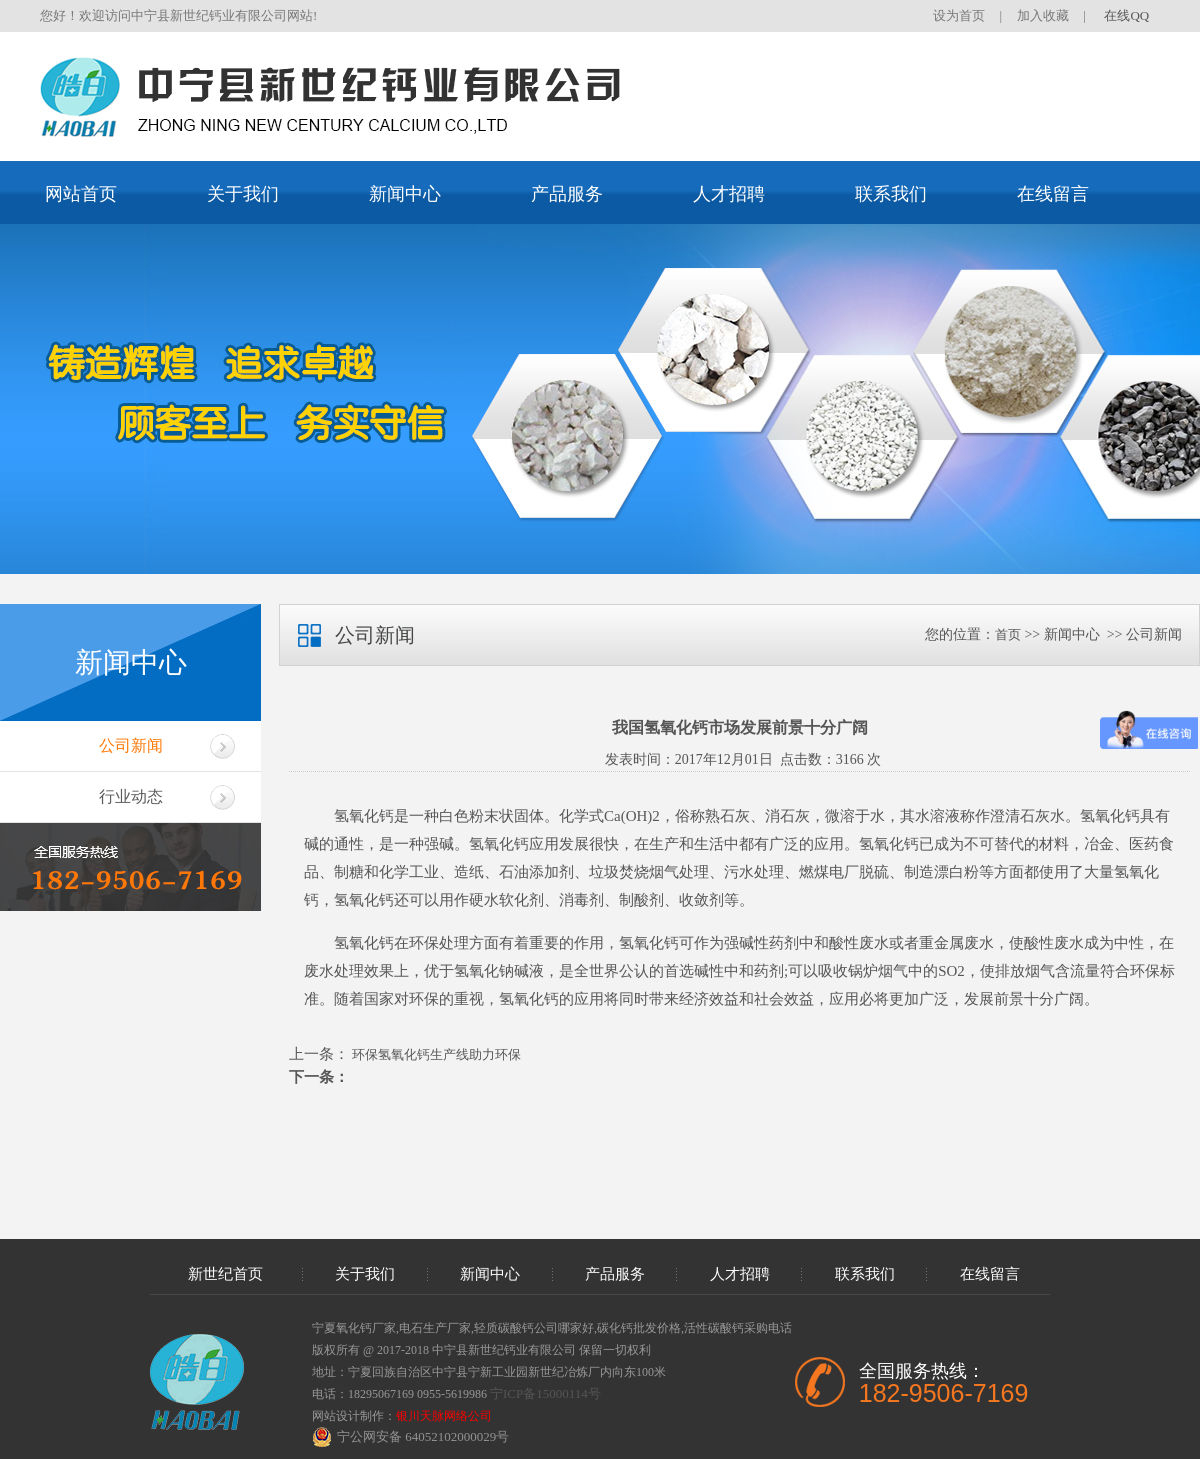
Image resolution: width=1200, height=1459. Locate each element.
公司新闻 (131, 745)
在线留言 (1053, 194)
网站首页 (81, 194)
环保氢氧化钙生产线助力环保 (435, 1054)
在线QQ (1126, 15)
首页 (1008, 634)
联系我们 (891, 194)
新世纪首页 (225, 1274)
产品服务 (567, 194)
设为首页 (959, 15)
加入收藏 (1043, 15)
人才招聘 (729, 194)
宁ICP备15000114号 (545, 1393)
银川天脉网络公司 (444, 1416)
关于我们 (243, 194)
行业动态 (131, 796)
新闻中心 (405, 194)
